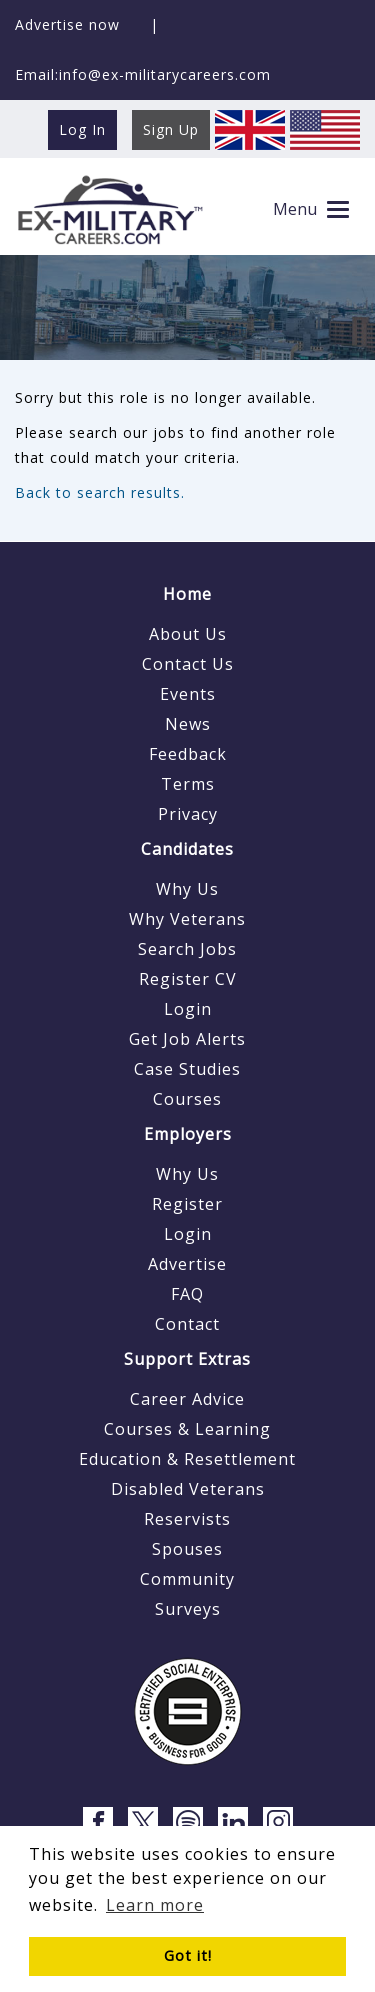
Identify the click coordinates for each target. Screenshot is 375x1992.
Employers (188, 1134)
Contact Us (188, 664)
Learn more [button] (155, 1905)
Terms (188, 784)
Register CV (188, 979)
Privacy (188, 814)
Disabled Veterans (188, 1489)
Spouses (187, 1549)
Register (187, 1204)
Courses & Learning (187, 1429)
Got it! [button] (188, 1955)
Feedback (188, 754)
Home (187, 594)
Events (188, 694)
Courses (187, 1099)
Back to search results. (100, 492)
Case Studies (187, 1069)
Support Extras (187, 1359)
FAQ (187, 1294)
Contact (187, 1324)
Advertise (187, 1264)
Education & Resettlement (187, 1459)
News (188, 724)
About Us (188, 634)
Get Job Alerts (187, 1039)
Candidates (187, 849)
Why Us (187, 889)
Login (188, 1009)
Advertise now (67, 24)
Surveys (188, 1609)
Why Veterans (187, 919)
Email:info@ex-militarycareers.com (143, 74)
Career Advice (187, 1399)
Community (187, 1579)
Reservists (187, 1519)
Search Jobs (187, 949)
